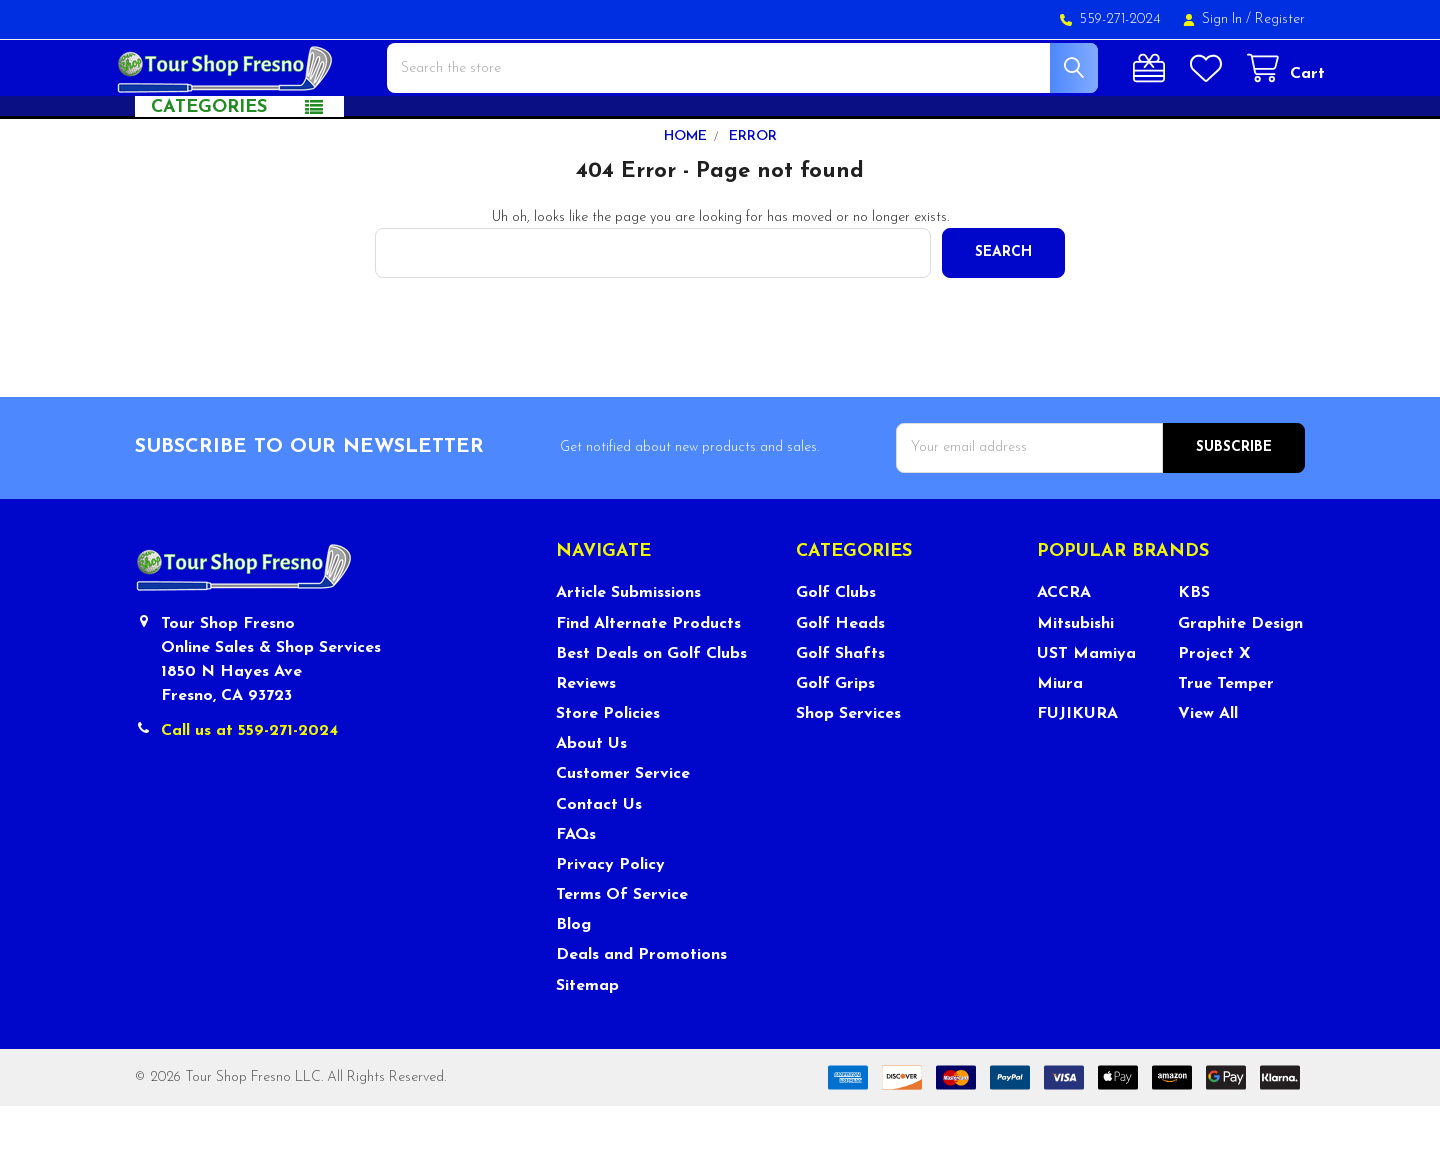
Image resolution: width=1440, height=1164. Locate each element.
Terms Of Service (622, 953)
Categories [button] (209, 165)
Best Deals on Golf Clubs (651, 712)
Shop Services (848, 772)
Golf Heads (840, 682)
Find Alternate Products (648, 682)
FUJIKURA (1077, 772)
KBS (1194, 651)
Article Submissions (628, 651)
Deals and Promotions (641, 1013)
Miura (1060, 742)
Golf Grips (835, 742)
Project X (1214, 712)
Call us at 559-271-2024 (249, 789)
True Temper (1226, 742)
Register (1280, 19)
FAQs (576, 893)
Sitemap (587, 1044)
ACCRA (1064, 651)
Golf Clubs (836, 651)
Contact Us (599, 863)
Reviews (586, 742)
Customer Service (623, 832)
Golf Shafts (840, 712)
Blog (573, 983)
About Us (591, 802)
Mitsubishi (1075, 682)
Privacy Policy (610, 923)
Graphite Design (1240, 682)
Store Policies (608, 772)
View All (1208, 772)
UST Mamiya (1086, 712)
